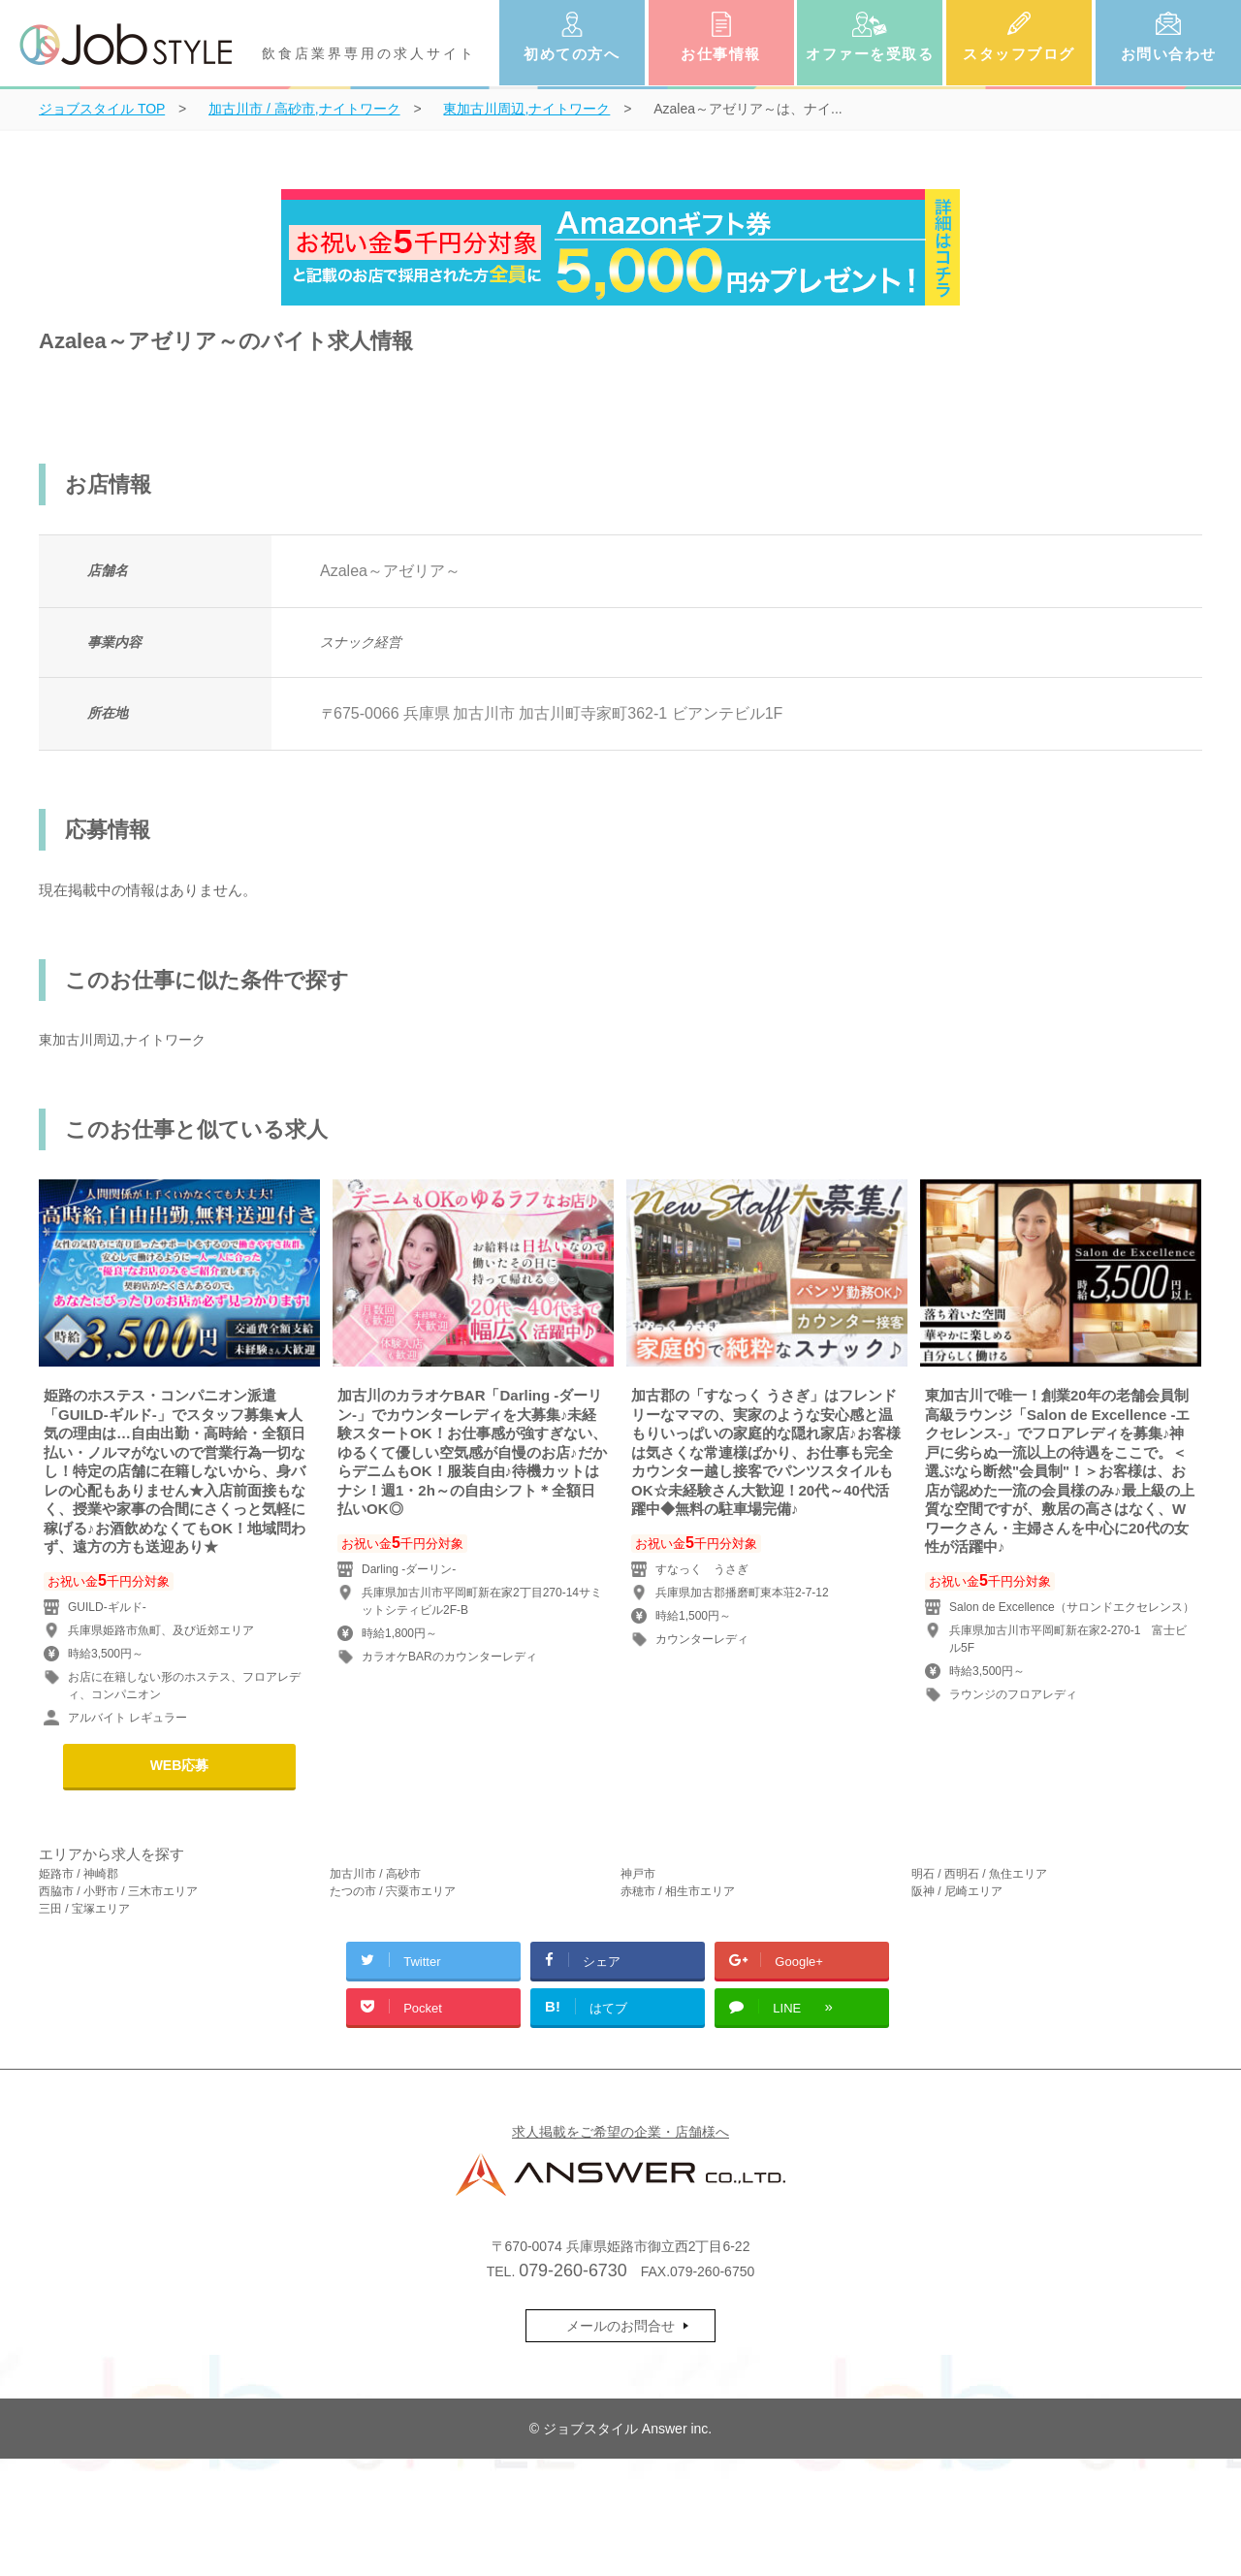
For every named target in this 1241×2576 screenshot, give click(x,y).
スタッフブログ (1019, 54)
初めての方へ (572, 54)
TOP (102, 108)
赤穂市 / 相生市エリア (677, 1891)
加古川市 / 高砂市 (375, 1874)
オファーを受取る (870, 54)
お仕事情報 (721, 54)
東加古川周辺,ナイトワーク (122, 1039)
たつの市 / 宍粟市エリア (393, 1891)
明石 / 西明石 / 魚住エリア (979, 1874)
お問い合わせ (1169, 54)
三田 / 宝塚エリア (84, 1909)
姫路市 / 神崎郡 (78, 1874)
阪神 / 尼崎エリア (956, 1891)
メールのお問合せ (620, 2326)
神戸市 (637, 1874)
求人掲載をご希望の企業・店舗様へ (620, 2132)
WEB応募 (179, 1765)
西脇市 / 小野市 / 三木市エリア (118, 1891)
